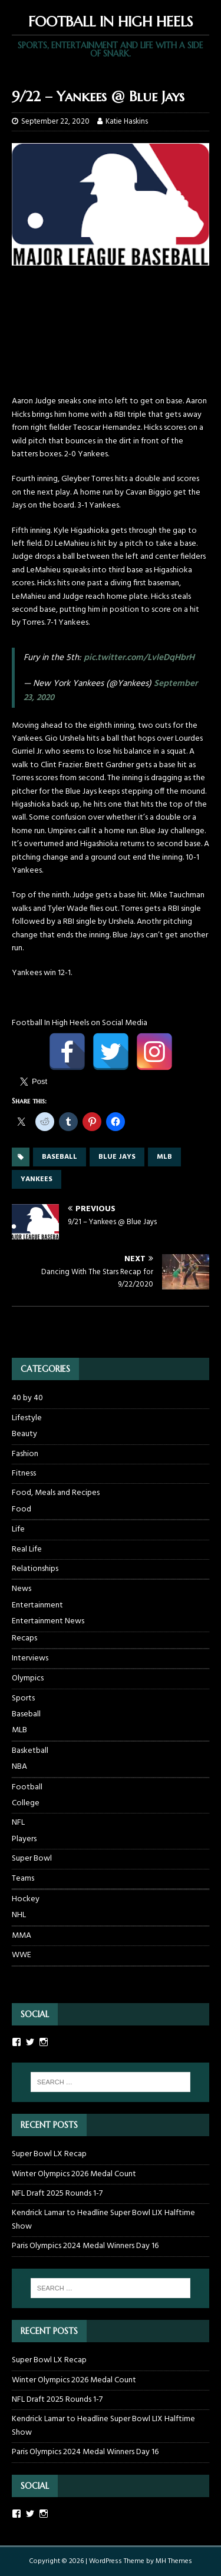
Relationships (35, 1569)
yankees (36, 1179)
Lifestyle (27, 1418)
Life (18, 1529)
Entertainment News (48, 1621)
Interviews (30, 1658)
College (25, 1803)
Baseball (26, 1714)
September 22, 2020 (55, 121)
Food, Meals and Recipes (56, 1493)
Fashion (25, 1454)
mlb (164, 1157)
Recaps (24, 1638)
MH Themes (174, 2561)
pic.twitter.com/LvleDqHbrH (139, 658)
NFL (18, 1822)
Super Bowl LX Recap (49, 2154)
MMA (21, 1935)
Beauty (24, 1434)
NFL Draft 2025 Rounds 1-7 (57, 2193)
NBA (19, 1767)
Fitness (24, 1473)
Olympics (28, 1678)
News (21, 1589)
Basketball (30, 1751)
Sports (23, 1698)
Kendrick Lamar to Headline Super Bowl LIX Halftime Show (103, 2219)
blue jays (117, 1157)
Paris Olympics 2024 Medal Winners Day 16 (85, 2246)
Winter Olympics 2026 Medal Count (74, 2174)
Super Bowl (32, 1858)
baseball (59, 1157)
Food (21, 1509)
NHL (19, 1915)
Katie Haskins (126, 121)
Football (27, 1787)
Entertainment (37, 1605)
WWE (21, 1955)
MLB (19, 1730)
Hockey (25, 1899)
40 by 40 (27, 1398)
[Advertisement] (110, 336)
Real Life (27, 1549)
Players (24, 1839)
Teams (23, 1878)
